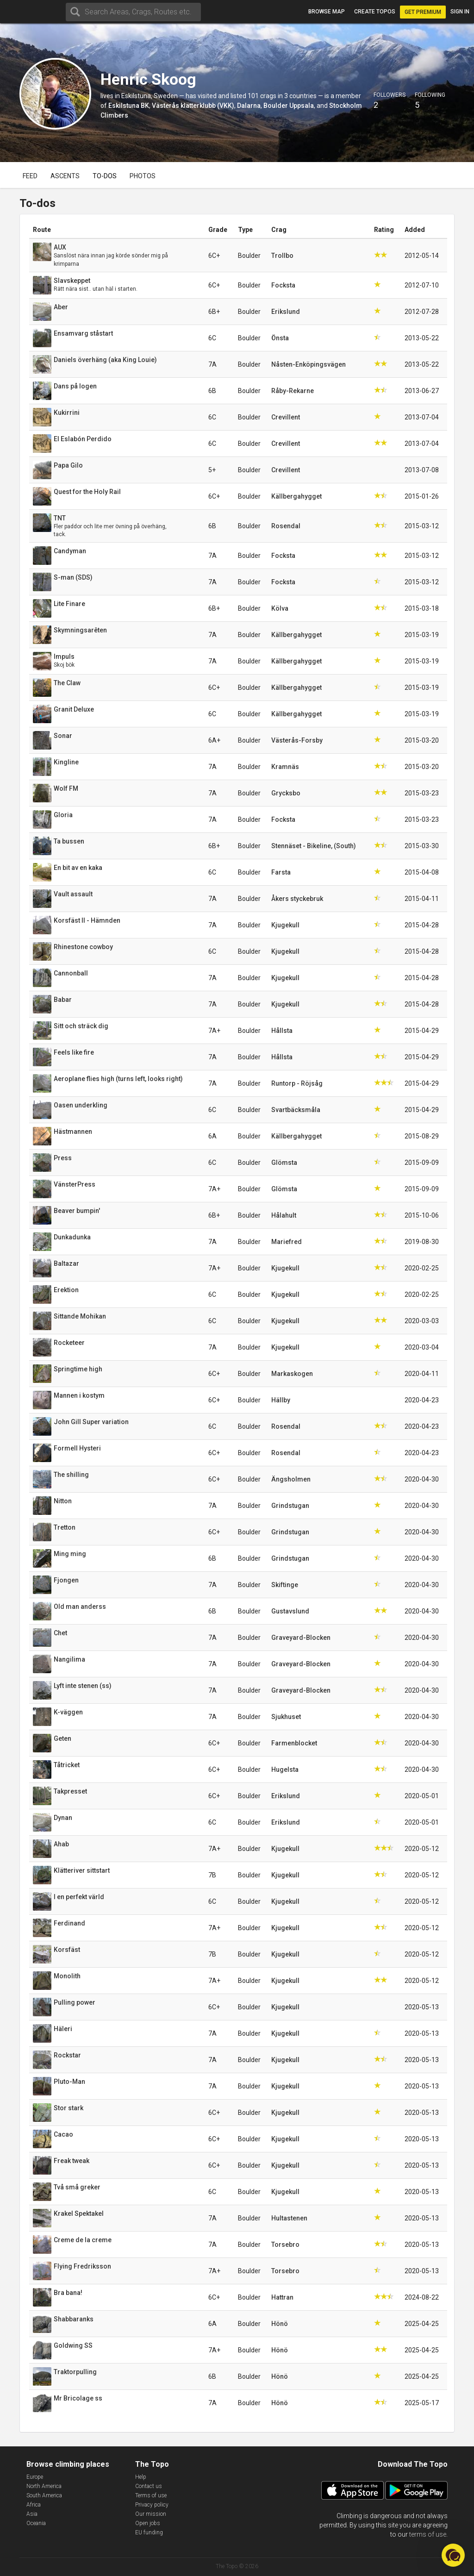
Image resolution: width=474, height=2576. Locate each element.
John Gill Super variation (91, 1422)
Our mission (150, 2514)
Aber (61, 307)
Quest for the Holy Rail (87, 491)
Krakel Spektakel (79, 2213)
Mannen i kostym (79, 1395)
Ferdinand (69, 1923)
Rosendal (285, 526)
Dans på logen (75, 386)
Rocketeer (69, 1342)
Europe (34, 2477)
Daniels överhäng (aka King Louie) (105, 359)
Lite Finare (69, 603)
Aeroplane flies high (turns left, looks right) (118, 1078)
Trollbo (282, 255)
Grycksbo (285, 793)
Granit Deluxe (74, 709)
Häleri (63, 2028)
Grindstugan (290, 1505)
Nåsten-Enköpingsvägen (308, 364)
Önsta (280, 338)
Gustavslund (290, 1611)
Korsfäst (67, 1949)
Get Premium (423, 12)
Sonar (63, 735)
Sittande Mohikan (80, 1316)
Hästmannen (73, 1131)
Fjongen (66, 1580)
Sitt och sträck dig (81, 1026)
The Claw (67, 683)
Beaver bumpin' (77, 1210)
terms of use (427, 2534)
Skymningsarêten (80, 630)
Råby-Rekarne (292, 390)
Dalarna (249, 105)
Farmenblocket (294, 1743)
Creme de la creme (83, 2240)
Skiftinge (284, 1584)
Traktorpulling (75, 2372)
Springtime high (78, 1369)
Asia (31, 2514)
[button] (453, 2555)
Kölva (279, 608)
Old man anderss (80, 1606)
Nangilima (69, 1659)
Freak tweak (71, 2160)
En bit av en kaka (78, 867)
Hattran (282, 2297)
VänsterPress (74, 1184)
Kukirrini (67, 412)
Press (63, 1158)
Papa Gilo (68, 465)
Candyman (70, 551)
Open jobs (147, 2523)
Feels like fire (74, 1052)
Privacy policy (151, 2504)
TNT (60, 518)
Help (140, 2477)
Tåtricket (67, 1765)
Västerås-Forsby (297, 740)
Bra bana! (68, 2292)
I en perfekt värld (79, 1897)
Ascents (65, 176)
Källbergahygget (296, 496)
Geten (62, 1738)
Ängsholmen (291, 1479)
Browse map (326, 11)
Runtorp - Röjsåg (297, 1083)
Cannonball (71, 973)
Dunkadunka (72, 1237)
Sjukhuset (286, 1716)
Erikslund (285, 311)
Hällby (280, 1400)
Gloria (63, 815)
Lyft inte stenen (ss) (83, 1685)
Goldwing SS (73, 2345)
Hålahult (283, 1215)
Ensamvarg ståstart (83, 333)
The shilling (71, 1474)
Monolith (67, 1976)
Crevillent (285, 417)
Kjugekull (285, 925)
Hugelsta (285, 1769)
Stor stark (68, 2108)
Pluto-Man (69, 2081)
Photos (143, 176)
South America (44, 2495)
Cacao (63, 2134)
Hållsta (282, 1030)
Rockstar (67, 2055)
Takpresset (70, 1791)
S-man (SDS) (73, 577)
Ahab (61, 1844)
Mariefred (286, 1241)
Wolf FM (66, 788)
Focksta (283, 285)
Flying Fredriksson (82, 2266)
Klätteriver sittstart (82, 1870)
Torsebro (285, 2244)
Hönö (279, 2323)
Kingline (66, 762)
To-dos (105, 176)
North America (44, 2486)
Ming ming (70, 1553)
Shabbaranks (74, 2319)
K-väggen (68, 1712)
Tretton (64, 1527)
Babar (63, 999)
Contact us (148, 2486)
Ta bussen (69, 841)
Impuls (64, 656)
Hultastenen (289, 2218)
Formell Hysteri (77, 1448)
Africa (33, 2504)
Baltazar (66, 1263)
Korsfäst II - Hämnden (87, 920)
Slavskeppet (72, 280)
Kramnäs (285, 766)
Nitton (63, 1501)
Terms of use (151, 2495)
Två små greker (77, 2187)
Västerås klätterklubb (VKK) (193, 105)
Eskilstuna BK (128, 105)
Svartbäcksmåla (295, 1109)
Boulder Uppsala (288, 105)
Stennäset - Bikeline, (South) (313, 846)
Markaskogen (292, 1373)
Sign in (459, 11)
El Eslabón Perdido (83, 439)
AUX (60, 247)
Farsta (281, 872)
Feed (30, 176)
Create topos (374, 11)
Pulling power (74, 2002)
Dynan (63, 1817)
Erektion (66, 1290)
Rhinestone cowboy (83, 946)
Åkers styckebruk (297, 898)
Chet (60, 1633)
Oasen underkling (80, 1105)
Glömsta (284, 1162)
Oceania (36, 2523)
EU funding (149, 2532)
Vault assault (73, 894)
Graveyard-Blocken (301, 1637)
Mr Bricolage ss (78, 2398)
